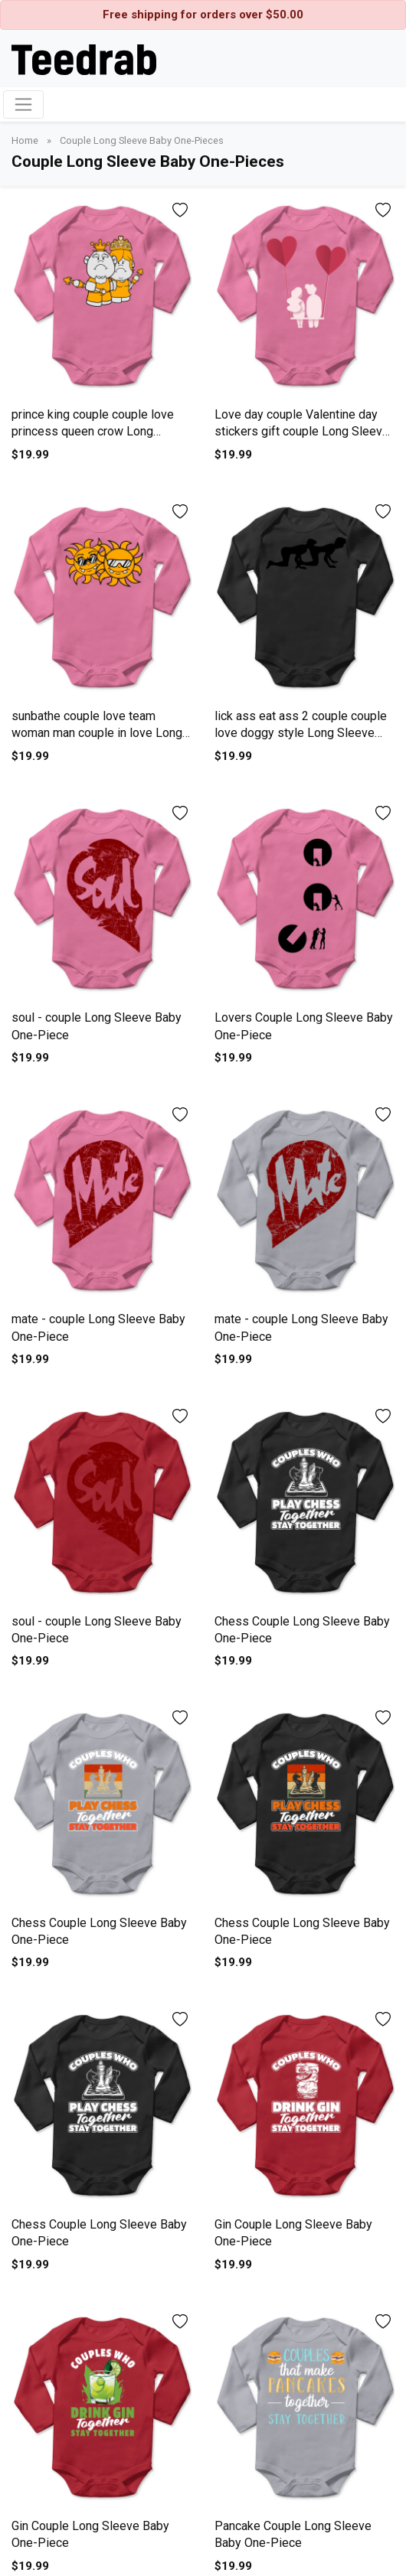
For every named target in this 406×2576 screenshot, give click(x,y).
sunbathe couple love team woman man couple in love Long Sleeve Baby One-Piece (96, 733)
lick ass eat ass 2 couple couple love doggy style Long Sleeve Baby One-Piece (300, 733)
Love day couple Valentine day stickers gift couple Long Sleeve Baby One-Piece (301, 431)
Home (26, 140)
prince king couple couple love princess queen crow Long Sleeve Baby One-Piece (92, 431)
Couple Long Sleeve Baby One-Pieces (142, 140)
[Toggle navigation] (23, 104)
